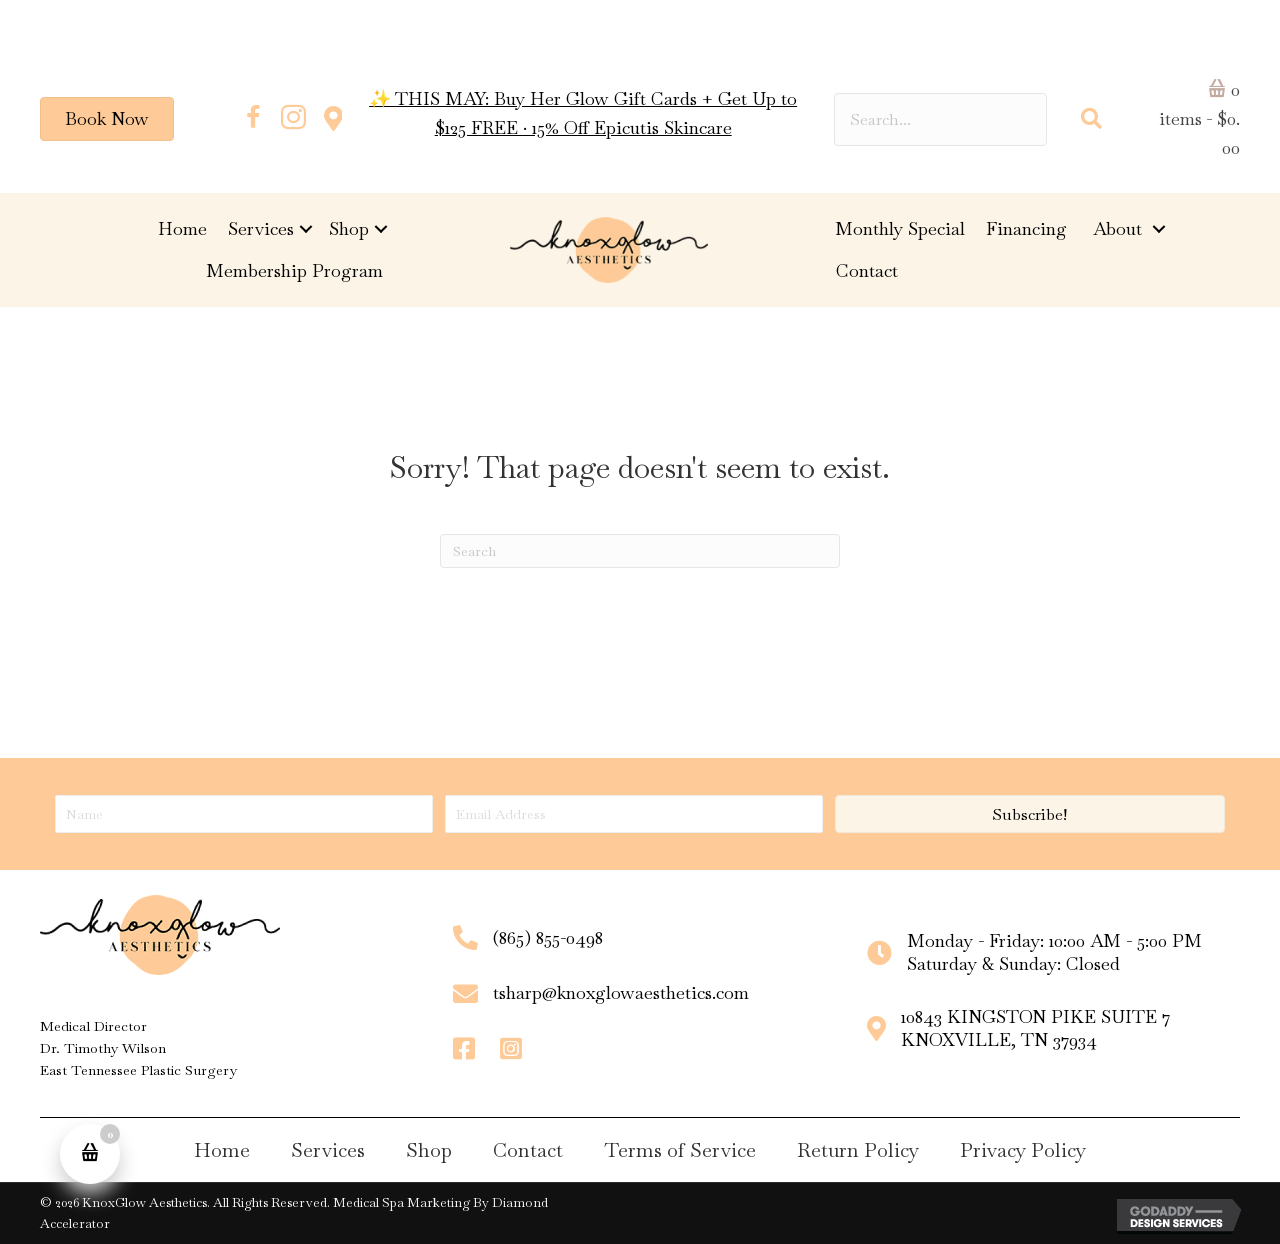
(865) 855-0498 (548, 937)
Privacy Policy (1023, 1150)
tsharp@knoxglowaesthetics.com (621, 992)
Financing (1029, 228)
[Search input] (940, 119)
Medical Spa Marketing (401, 1202)
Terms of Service (680, 1150)
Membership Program (294, 270)
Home (182, 228)
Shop (349, 228)
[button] (253, 119)
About (1120, 228)
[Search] (640, 551)
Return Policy (858, 1150)
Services (261, 228)
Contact (867, 270)
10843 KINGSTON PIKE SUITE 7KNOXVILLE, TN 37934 (1035, 1028)
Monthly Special (900, 228)
